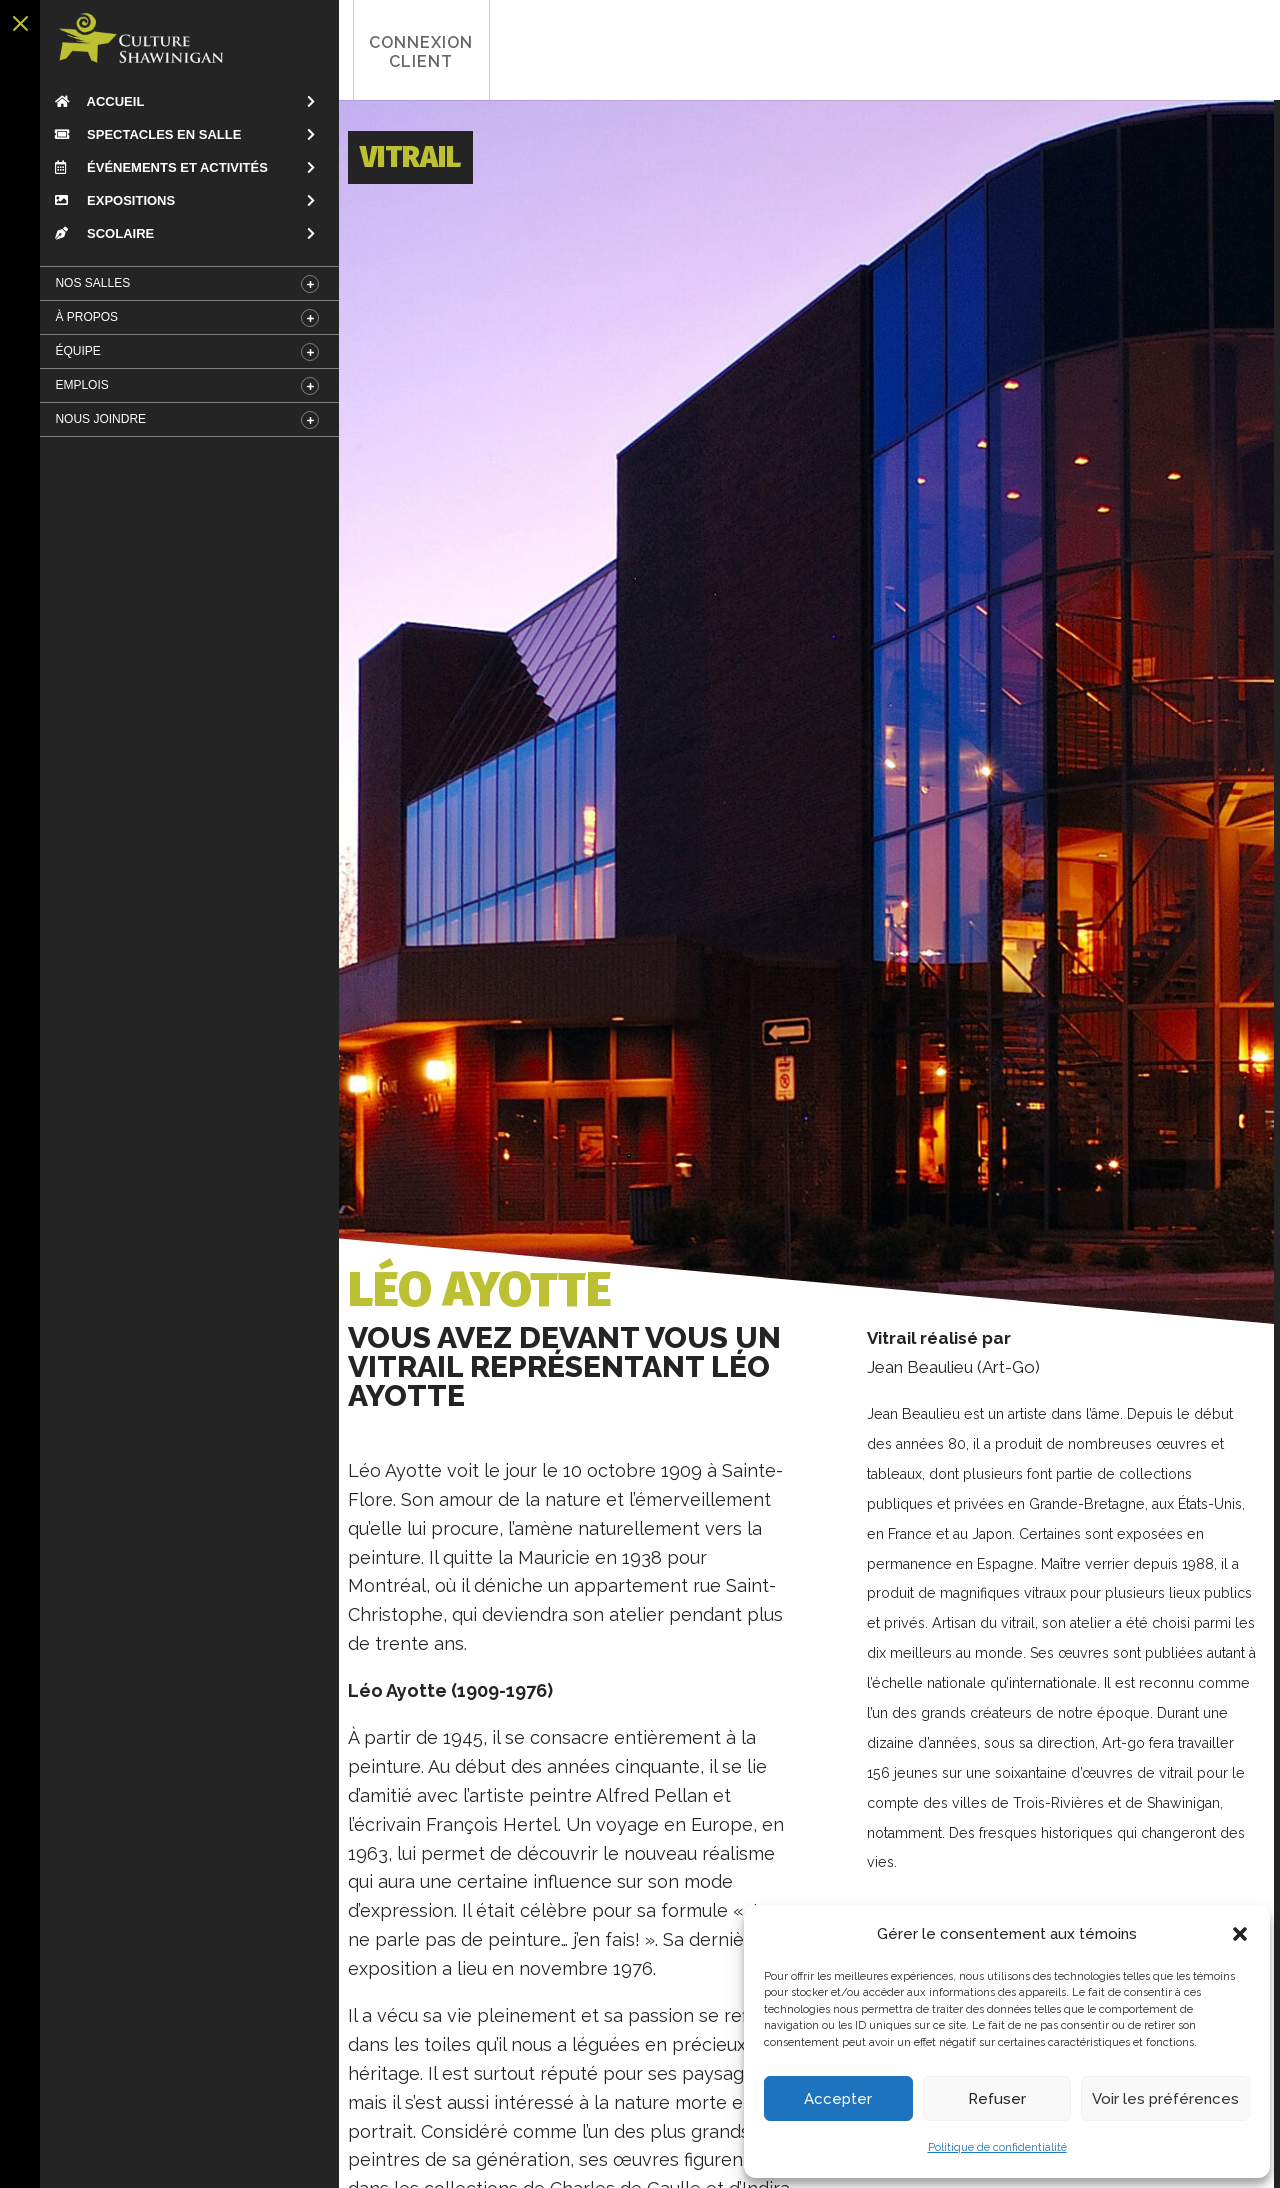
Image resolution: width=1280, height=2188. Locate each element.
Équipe (71, 351)
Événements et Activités (155, 167)
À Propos (80, 317)
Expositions (109, 200)
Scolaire (98, 233)
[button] (1240, 1934)
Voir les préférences (1165, 2099)
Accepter (838, 2099)
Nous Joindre (94, 419)
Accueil (93, 101)
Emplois (75, 385)
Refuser (997, 2099)
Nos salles (86, 283)
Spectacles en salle (142, 134)
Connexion (395, 52)
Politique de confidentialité (997, 2147)
